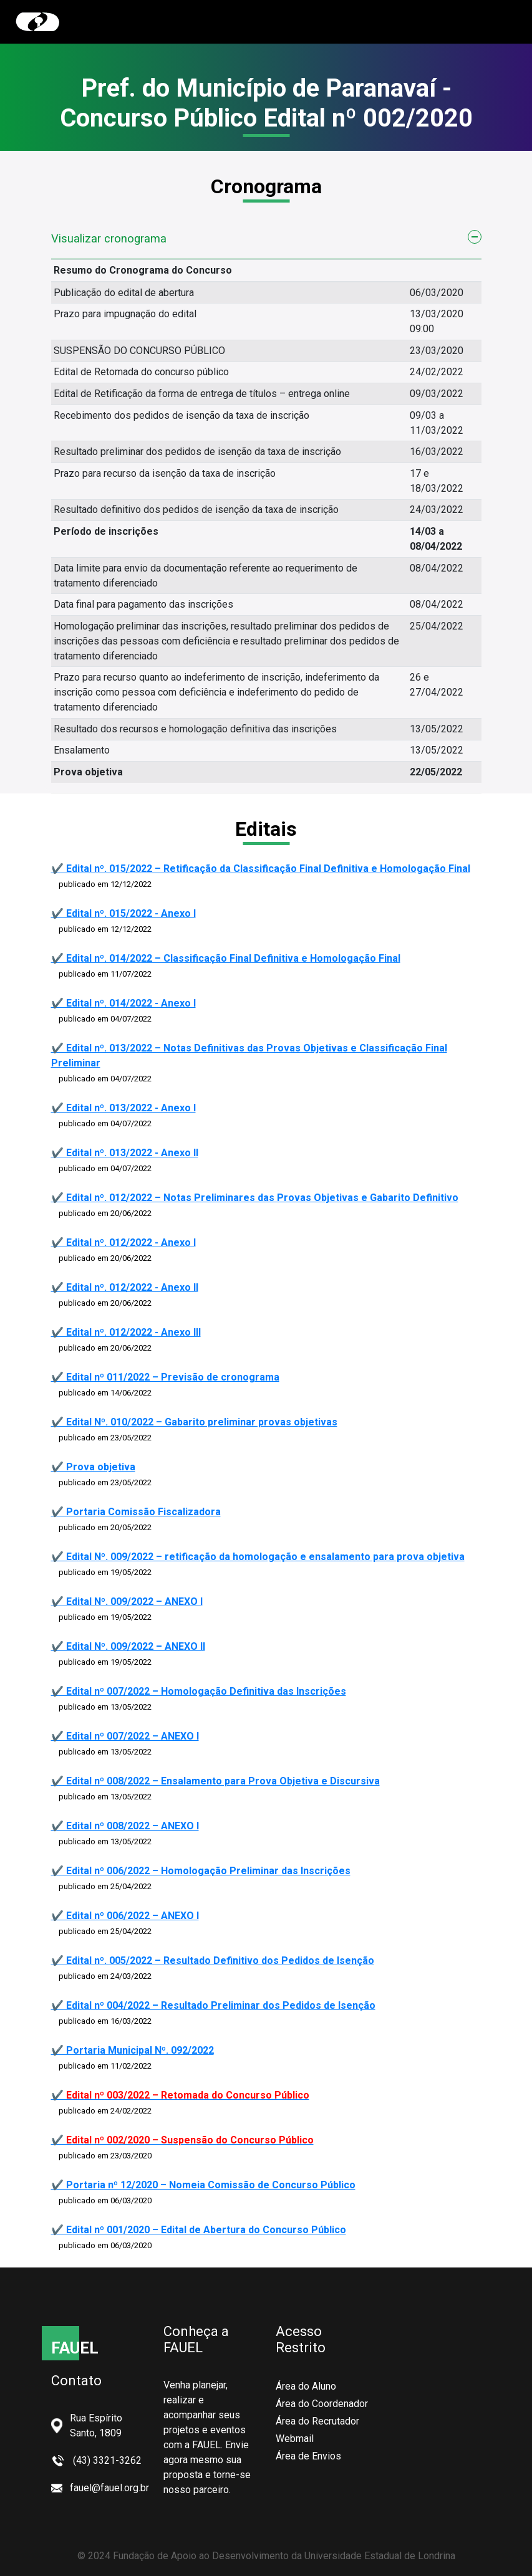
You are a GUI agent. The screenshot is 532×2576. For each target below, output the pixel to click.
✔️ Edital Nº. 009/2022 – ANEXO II (128, 1646)
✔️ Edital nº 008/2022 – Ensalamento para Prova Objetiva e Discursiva (215, 1781)
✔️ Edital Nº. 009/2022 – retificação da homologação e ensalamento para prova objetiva (258, 1557)
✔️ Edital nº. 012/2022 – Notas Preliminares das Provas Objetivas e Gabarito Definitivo (254, 1198)
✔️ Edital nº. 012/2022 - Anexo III (126, 1332)
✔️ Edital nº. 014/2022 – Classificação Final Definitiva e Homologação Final (225, 958)
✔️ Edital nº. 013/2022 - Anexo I (123, 1108)
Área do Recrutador (317, 2421)
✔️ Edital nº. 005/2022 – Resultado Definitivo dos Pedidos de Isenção (212, 1960)
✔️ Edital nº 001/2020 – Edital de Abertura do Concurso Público (198, 2230)
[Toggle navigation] (498, 21)
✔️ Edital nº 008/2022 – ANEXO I (125, 1826)
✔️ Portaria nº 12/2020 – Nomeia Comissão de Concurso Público (203, 2185)
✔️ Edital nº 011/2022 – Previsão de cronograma (165, 1377)
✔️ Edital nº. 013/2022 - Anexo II (124, 1153)
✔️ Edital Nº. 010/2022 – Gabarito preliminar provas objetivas (194, 1422)
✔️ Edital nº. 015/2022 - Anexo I (123, 913)
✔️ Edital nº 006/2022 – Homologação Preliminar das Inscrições (201, 1871)
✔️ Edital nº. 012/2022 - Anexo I (123, 1242)
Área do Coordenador (322, 2404)
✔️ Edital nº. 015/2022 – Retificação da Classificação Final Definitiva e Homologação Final (260, 868)
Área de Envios (308, 2456)
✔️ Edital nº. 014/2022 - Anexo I (123, 1003)
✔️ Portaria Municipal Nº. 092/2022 (132, 2050)
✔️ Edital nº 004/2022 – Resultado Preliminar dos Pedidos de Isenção (213, 2005)
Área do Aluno (306, 2386)
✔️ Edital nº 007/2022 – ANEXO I (125, 1736)
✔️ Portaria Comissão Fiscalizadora (136, 1512)
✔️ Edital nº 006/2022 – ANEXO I (125, 1916)
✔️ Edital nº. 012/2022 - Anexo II (124, 1287)
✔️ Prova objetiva (93, 1467)
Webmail (295, 2438)
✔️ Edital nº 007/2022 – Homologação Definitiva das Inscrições (198, 1691)
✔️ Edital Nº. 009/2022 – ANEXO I (127, 1601)
